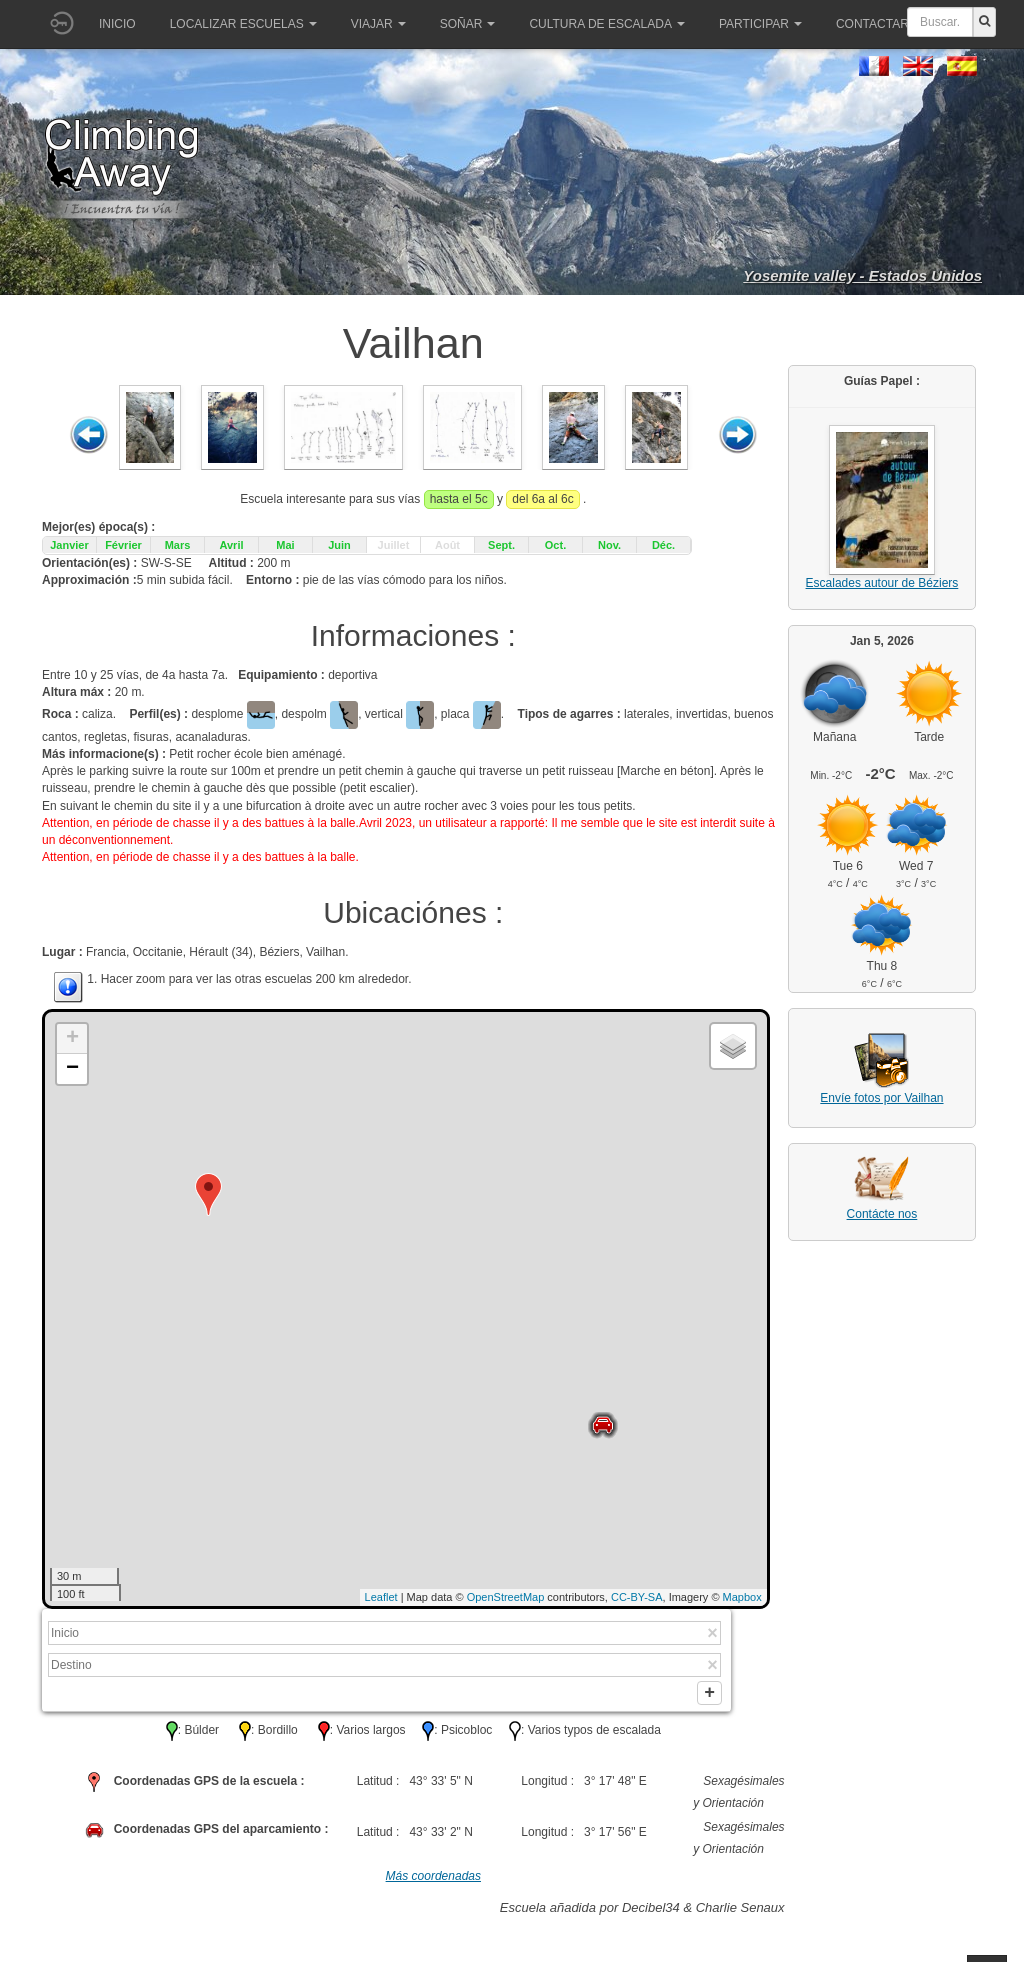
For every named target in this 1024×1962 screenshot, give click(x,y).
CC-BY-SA (637, 1597)
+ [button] (72, 1039)
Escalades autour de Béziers (882, 583)
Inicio (117, 24)
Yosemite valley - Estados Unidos (862, 275)
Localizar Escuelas (243, 24)
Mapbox (742, 1597)
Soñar (468, 24)
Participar (760, 24)
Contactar (879, 24)
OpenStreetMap (506, 1597)
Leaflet (381, 1597)
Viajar (378, 24)
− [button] (72, 1069)
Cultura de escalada (606, 24)
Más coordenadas (433, 1883)
